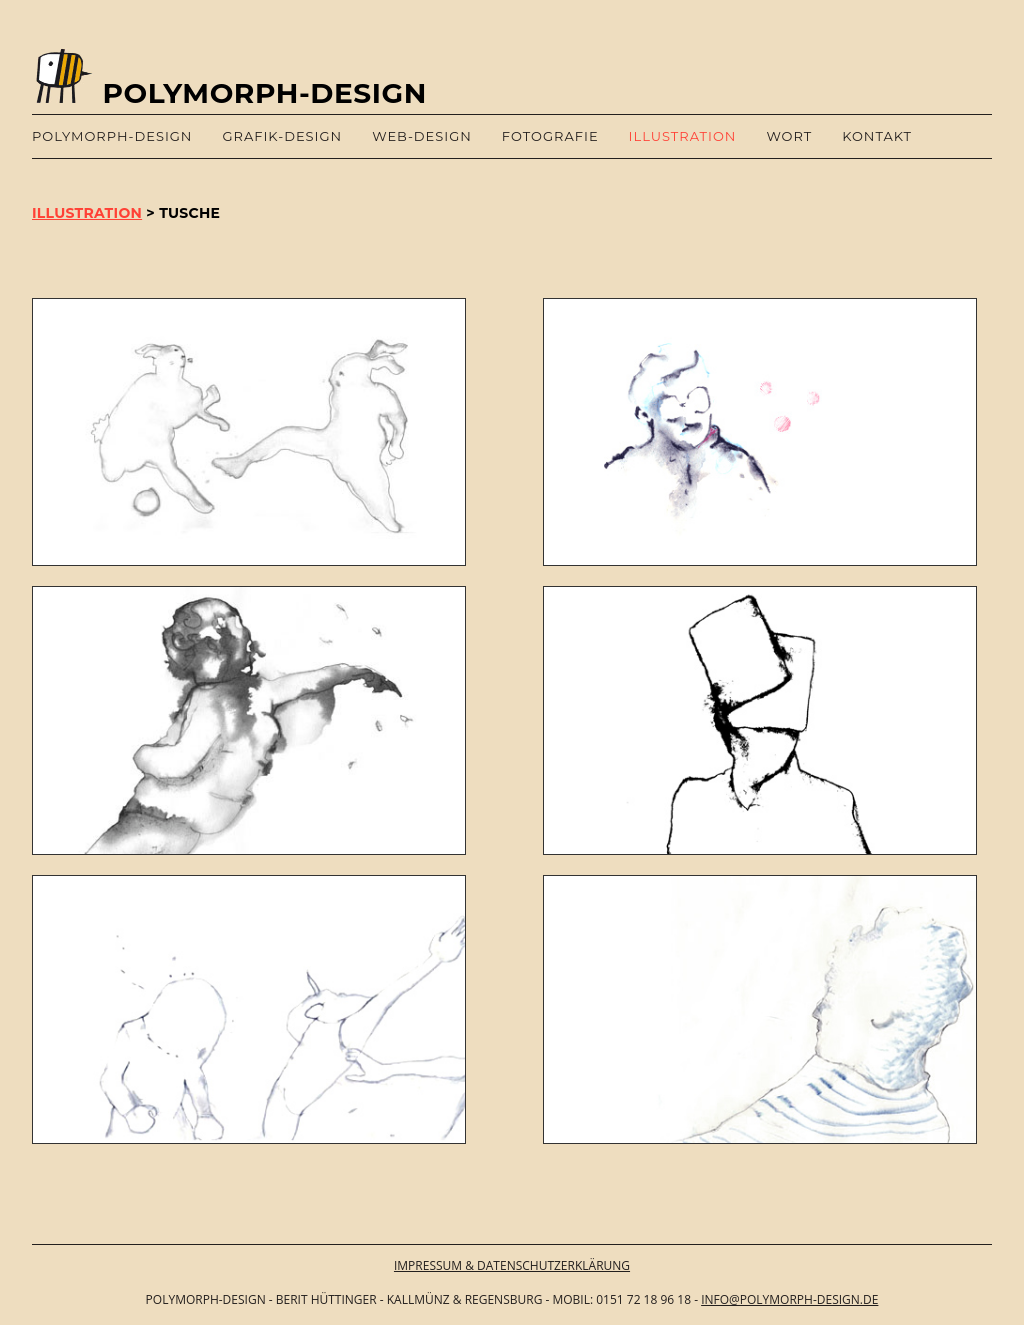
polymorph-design (112, 136)
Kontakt (877, 136)
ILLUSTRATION (87, 213)
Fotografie (550, 136)
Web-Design (422, 136)
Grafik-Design (282, 136)
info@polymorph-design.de (789, 1299)
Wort (789, 136)
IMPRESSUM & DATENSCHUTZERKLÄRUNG (512, 1265)
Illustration (683, 136)
